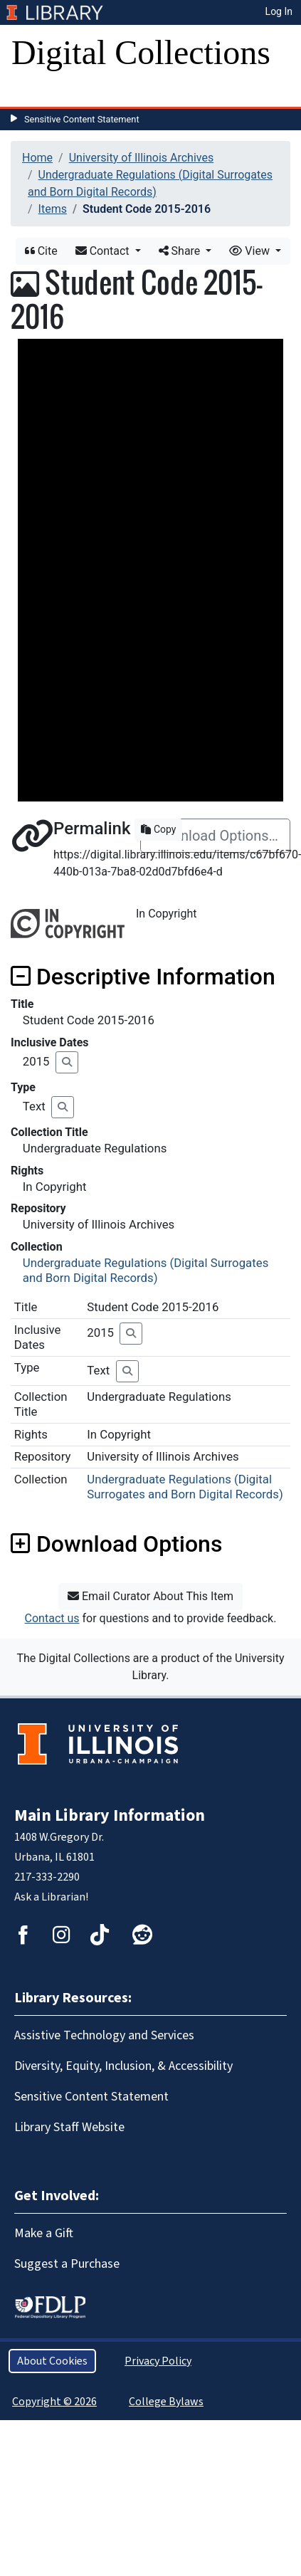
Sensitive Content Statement (81, 119)
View (251, 251)
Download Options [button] (116, 1543)
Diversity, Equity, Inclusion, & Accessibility (123, 2066)
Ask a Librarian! (51, 1897)
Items (52, 209)
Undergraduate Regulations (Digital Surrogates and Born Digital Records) (146, 1270)
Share (181, 251)
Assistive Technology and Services (104, 2035)
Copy (158, 829)
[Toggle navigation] (31, 92)
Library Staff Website (69, 2127)
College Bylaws (166, 2401)
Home (37, 157)
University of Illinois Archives (141, 157)
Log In (278, 11)
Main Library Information (109, 1815)
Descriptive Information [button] (143, 976)
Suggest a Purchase (67, 2264)
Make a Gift (43, 2233)
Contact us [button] (52, 1618)
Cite (41, 251)
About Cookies (52, 2361)
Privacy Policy (158, 2361)
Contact (103, 251)
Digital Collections (140, 52)
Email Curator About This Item (150, 1596)
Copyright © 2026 (54, 2401)
